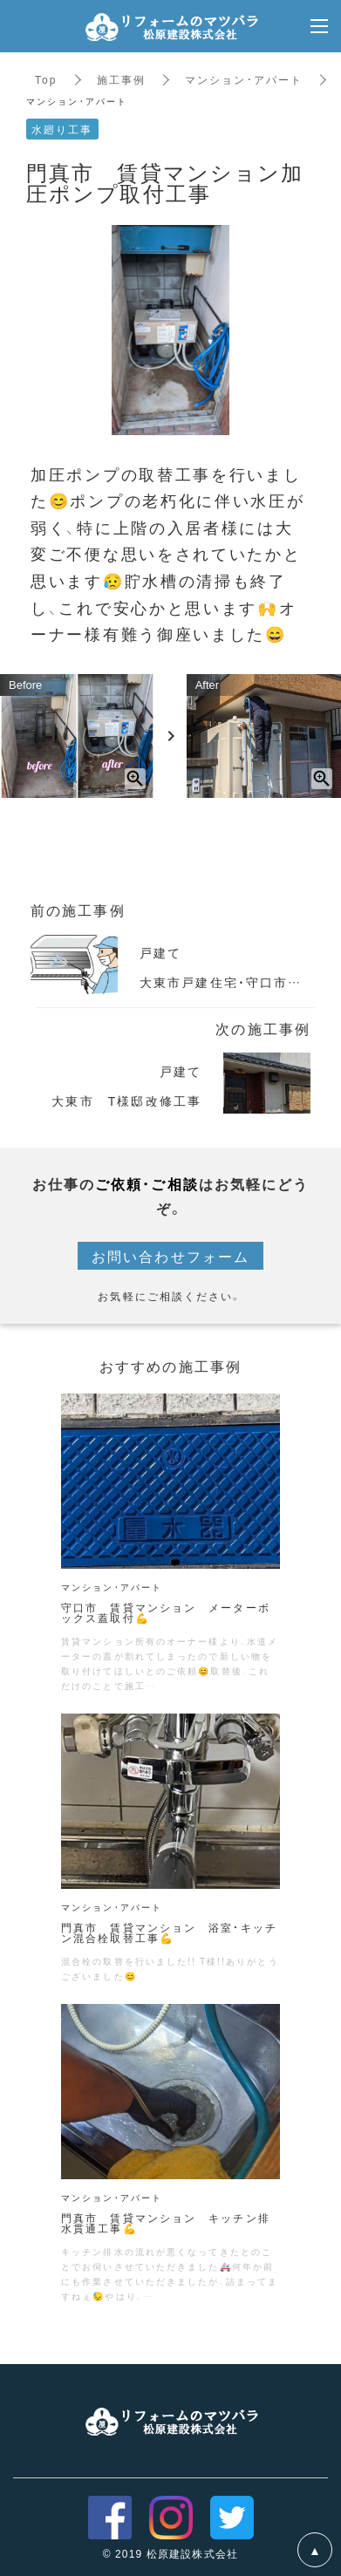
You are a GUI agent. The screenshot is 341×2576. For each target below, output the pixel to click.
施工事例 (121, 79)
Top (46, 79)
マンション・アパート (244, 79)
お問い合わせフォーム (170, 1255)
